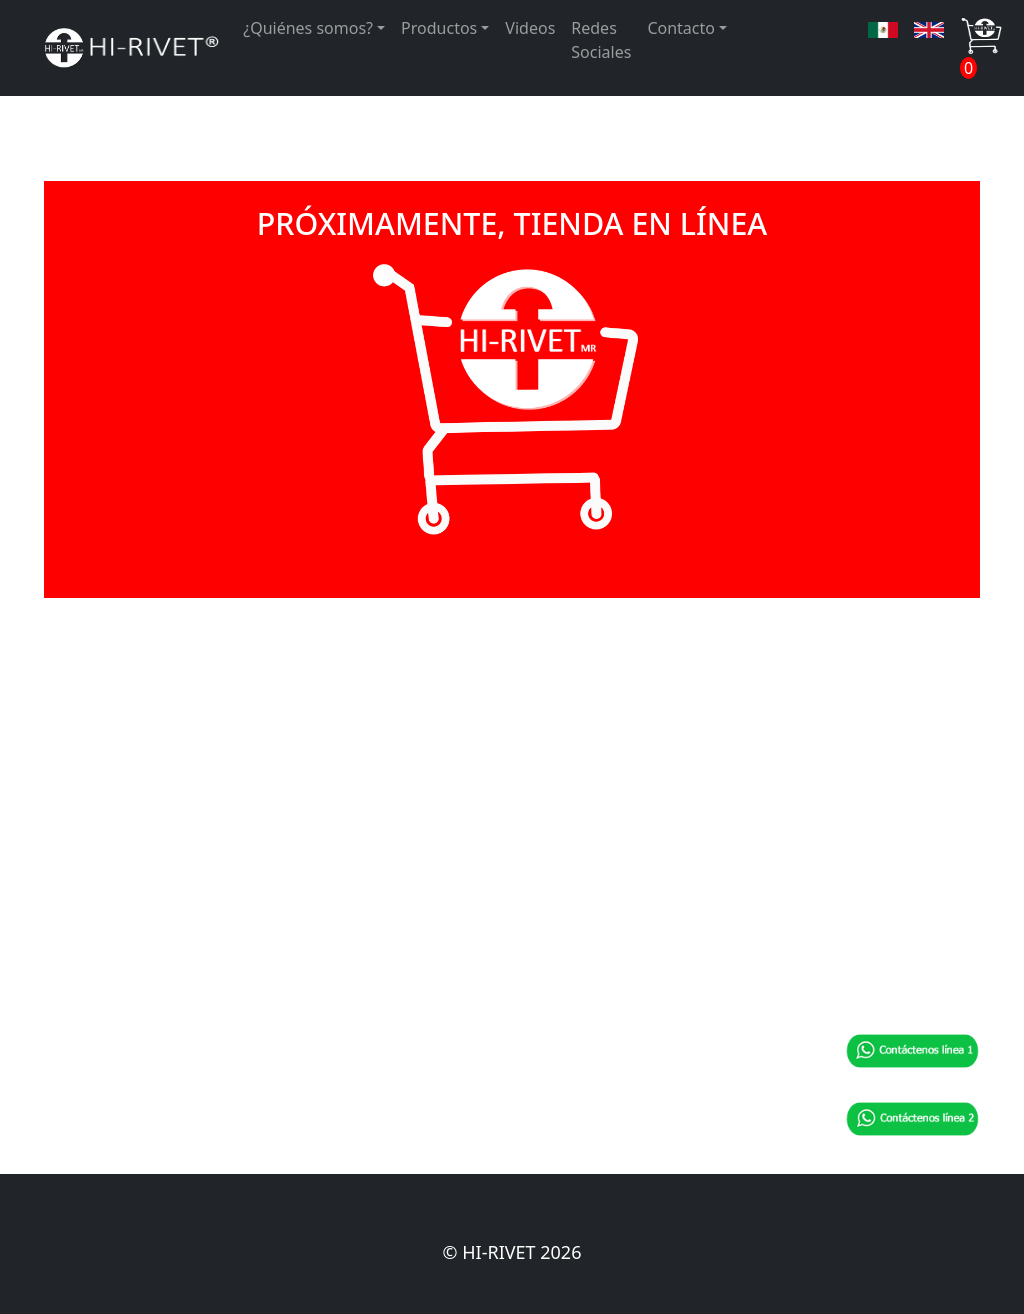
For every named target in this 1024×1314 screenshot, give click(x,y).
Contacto (681, 28)
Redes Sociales (601, 40)
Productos (439, 28)
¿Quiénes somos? (308, 28)
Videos (530, 28)
